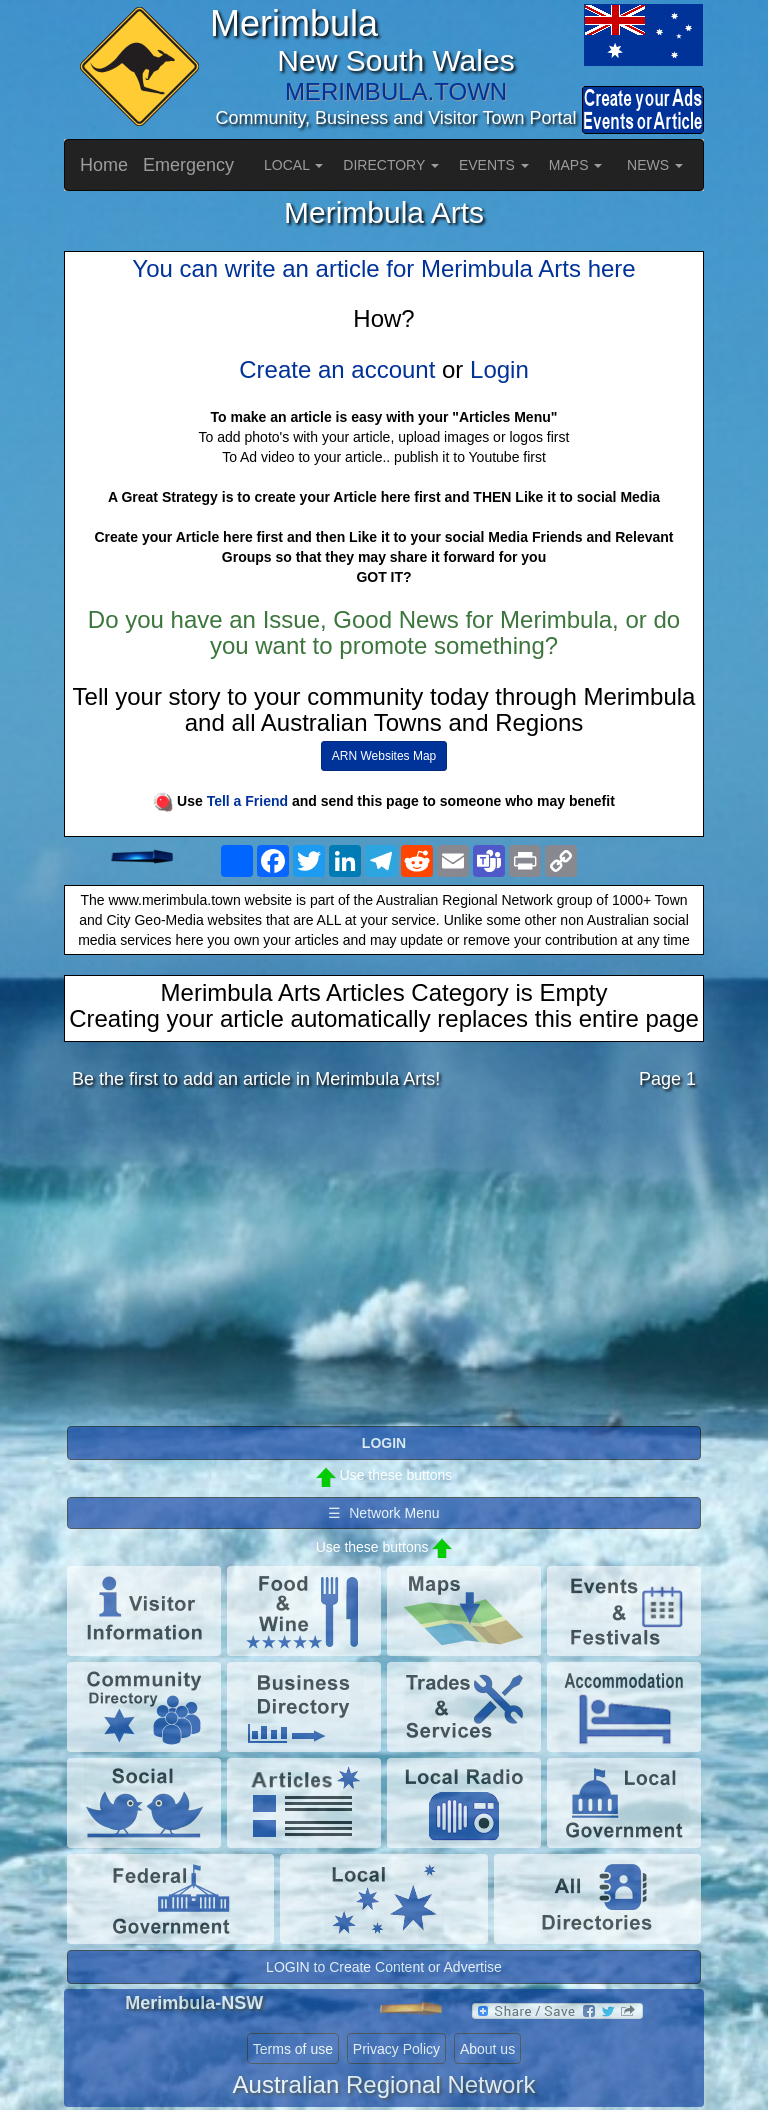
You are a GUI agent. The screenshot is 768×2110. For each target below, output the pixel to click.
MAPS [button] (576, 165)
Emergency (188, 165)
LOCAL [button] (293, 165)
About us (487, 2049)
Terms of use (293, 2049)
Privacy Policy (396, 2049)
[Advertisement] (384, 1263)
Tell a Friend (247, 801)
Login (499, 369)
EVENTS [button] (494, 165)
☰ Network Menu (383, 1513)
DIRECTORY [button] (391, 165)
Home (104, 165)
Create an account (337, 369)
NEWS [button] (655, 165)
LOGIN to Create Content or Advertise (384, 1967)
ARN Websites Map (384, 756)
